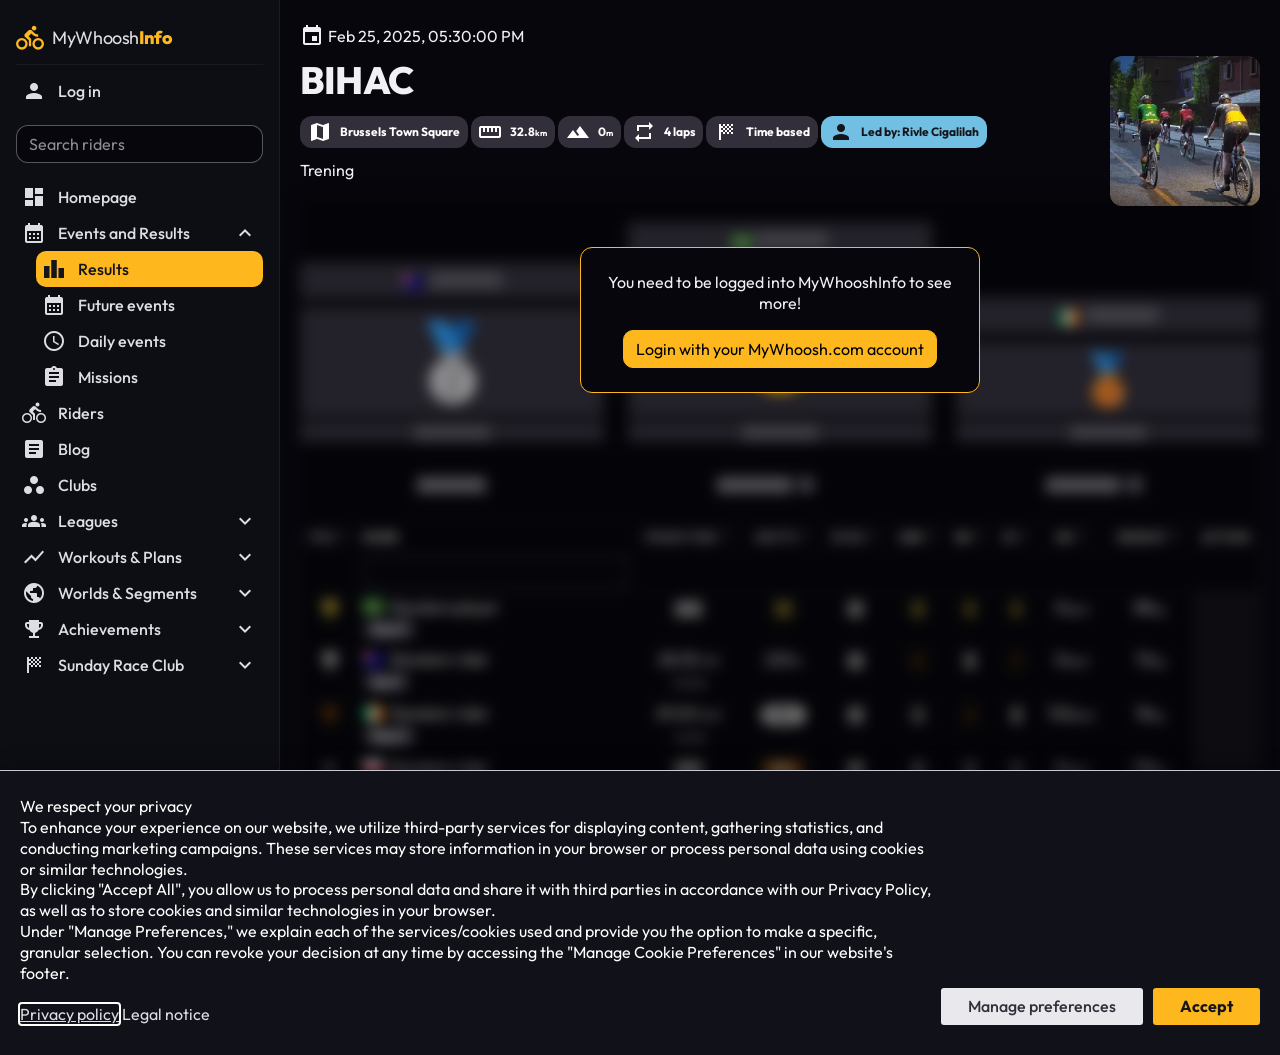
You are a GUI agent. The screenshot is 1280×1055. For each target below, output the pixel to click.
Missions (90, 377)
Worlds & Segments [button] (139, 593)
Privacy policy (69, 1014)
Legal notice (166, 1014)
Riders (63, 413)
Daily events (104, 341)
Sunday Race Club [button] (139, 665)
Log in (61, 91)
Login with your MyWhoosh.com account (780, 349)
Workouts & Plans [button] (139, 557)
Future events (108, 305)
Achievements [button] (139, 629)
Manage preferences (1042, 1006)
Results (85, 269)
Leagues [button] (139, 521)
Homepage (79, 197)
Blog (56, 449)
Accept (1206, 1006)
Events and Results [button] (139, 233)
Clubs (59, 485)
